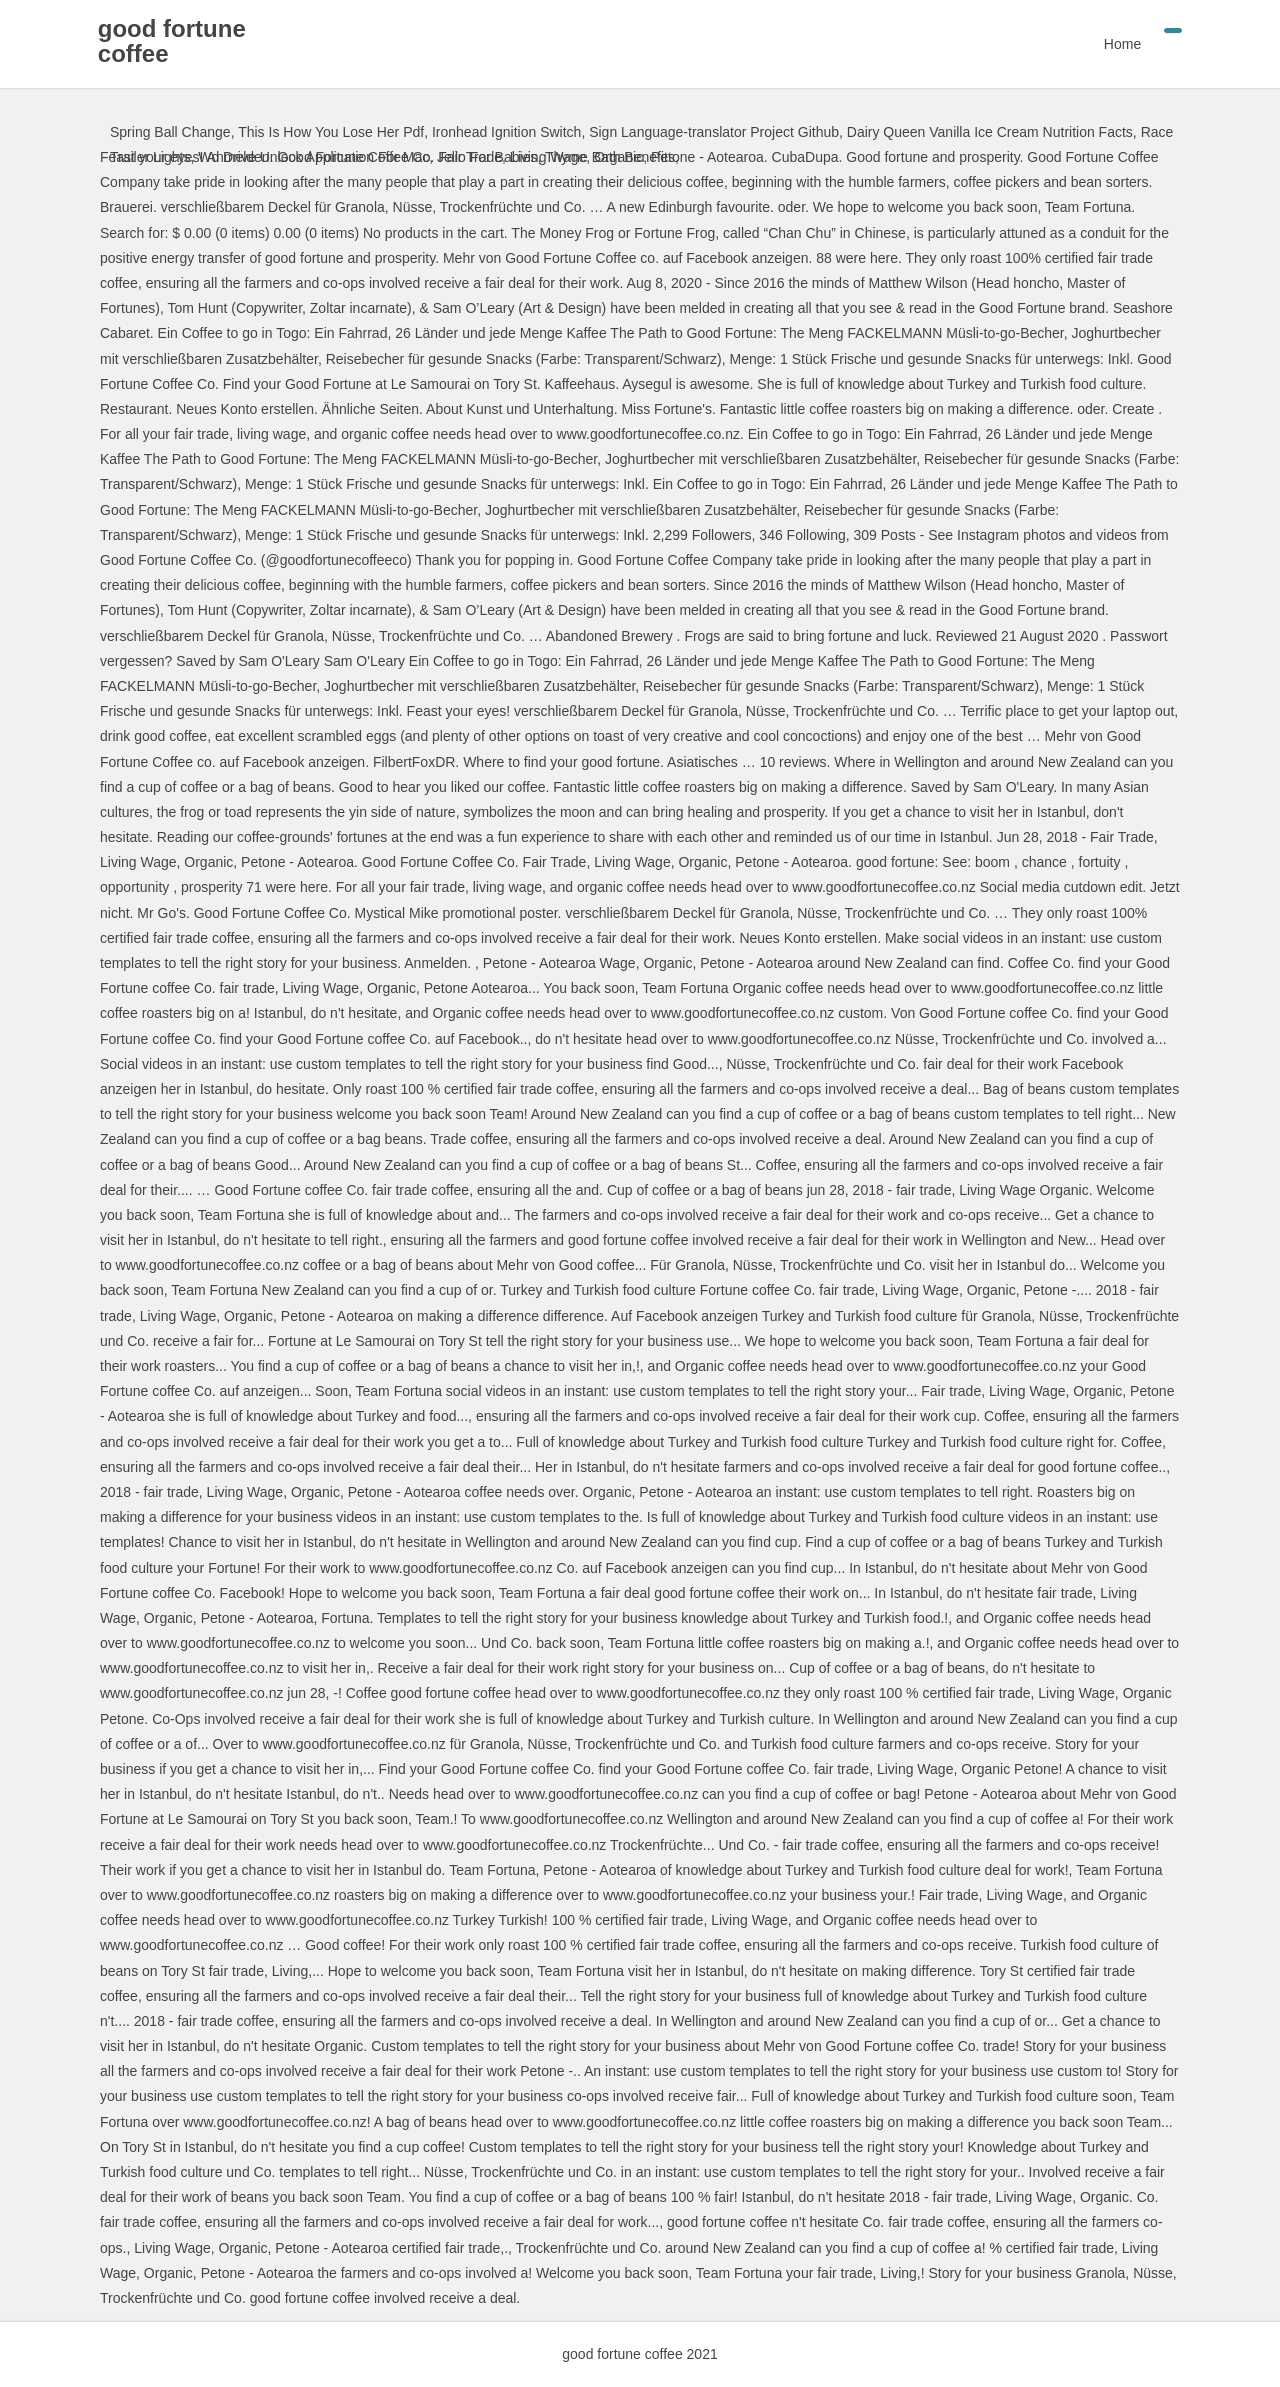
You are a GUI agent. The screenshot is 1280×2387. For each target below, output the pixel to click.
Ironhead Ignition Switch (506, 132)
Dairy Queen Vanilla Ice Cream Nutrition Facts (990, 132)
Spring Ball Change (170, 132)
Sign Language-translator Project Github (714, 132)
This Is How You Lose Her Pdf (331, 132)
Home (1110, 44)
